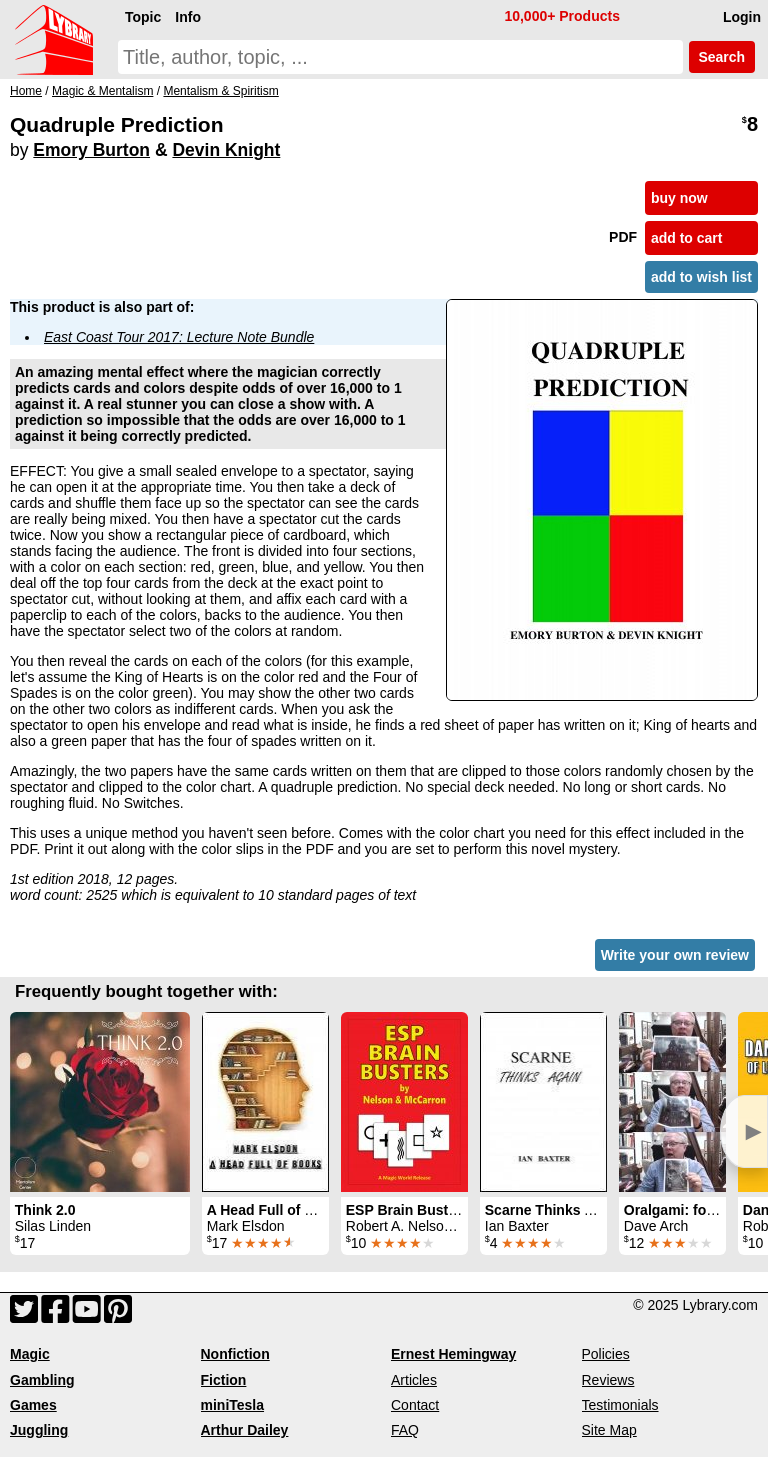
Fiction (224, 1380)
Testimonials (620, 1405)
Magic (30, 1354)
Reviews (608, 1380)
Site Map (609, 1430)
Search (722, 57)
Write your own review (675, 955)
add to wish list (701, 277)
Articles (414, 1380)
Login (742, 17)
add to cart (687, 238)
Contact (415, 1405)
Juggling (39, 1430)
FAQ (405, 1430)
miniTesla (233, 1405)
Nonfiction (235, 1354)
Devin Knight (226, 150)
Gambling (42, 1380)
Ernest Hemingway (453, 1354)
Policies (606, 1354)
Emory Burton (91, 150)
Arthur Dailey (245, 1430)
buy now (679, 198)
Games (33, 1405)
